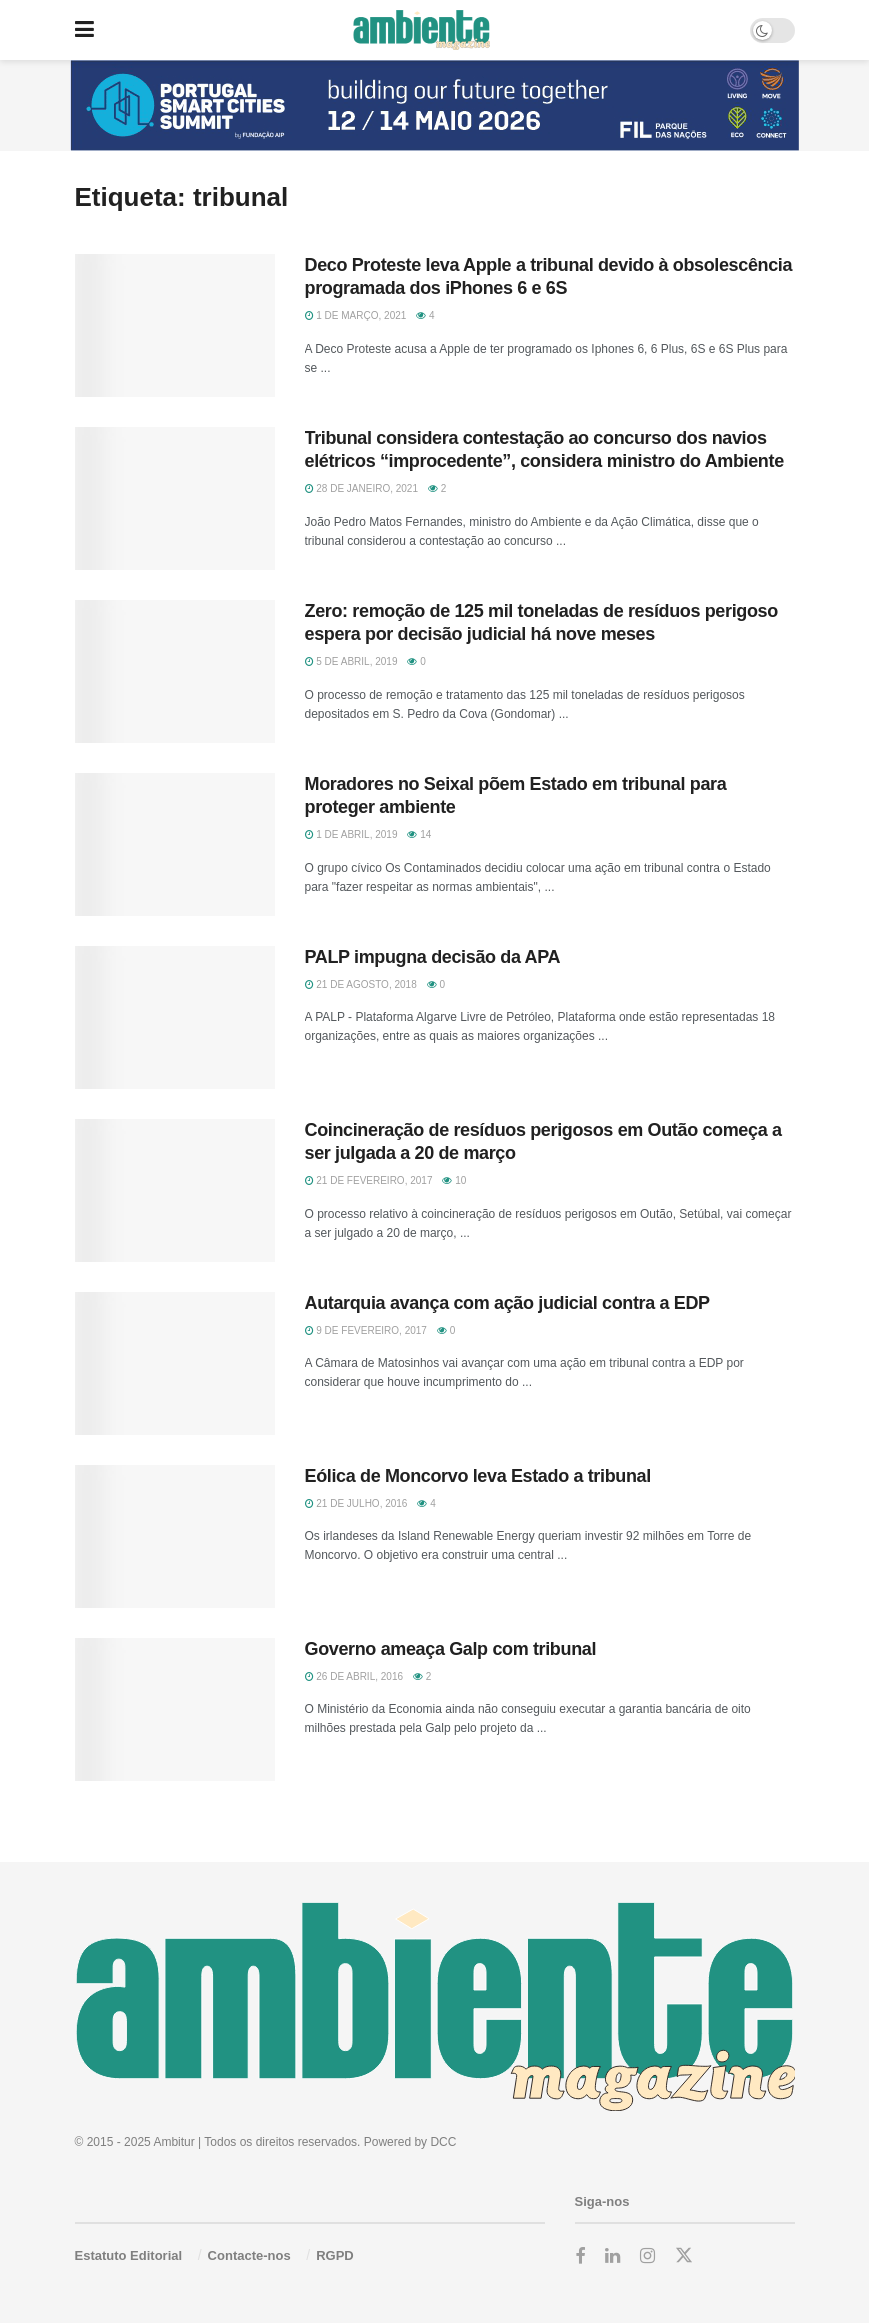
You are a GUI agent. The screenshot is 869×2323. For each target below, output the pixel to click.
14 (419, 834)
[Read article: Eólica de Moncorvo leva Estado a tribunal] (175, 1536)
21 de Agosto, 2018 (361, 984)
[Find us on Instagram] (647, 2256)
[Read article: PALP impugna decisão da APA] (175, 1017)
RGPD (335, 2255)
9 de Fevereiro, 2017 (366, 1330)
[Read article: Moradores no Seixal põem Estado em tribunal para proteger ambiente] (175, 844)
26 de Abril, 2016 (354, 1676)
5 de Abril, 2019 (351, 661)
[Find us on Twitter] (684, 2256)
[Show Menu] (84, 30)
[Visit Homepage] (421, 30)
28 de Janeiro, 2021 (362, 488)
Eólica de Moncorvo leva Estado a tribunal (478, 1476)
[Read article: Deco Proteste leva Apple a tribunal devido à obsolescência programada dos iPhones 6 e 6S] (175, 325)
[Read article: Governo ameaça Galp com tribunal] (175, 1709)
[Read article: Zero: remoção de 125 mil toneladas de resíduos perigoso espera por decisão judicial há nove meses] (175, 671)
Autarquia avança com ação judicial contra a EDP (507, 1303)
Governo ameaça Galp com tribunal (451, 1649)
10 (454, 1180)
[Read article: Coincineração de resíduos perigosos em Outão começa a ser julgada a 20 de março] (175, 1190)
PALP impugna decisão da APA (433, 957)
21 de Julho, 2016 (356, 1503)
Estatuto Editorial (129, 2255)
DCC (443, 2142)
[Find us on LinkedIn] (612, 2256)
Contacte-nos (249, 2255)
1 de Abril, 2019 (351, 834)
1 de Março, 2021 (356, 315)
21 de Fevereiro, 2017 (369, 1180)
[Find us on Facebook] (580, 2256)
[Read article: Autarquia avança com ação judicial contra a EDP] (175, 1363)
